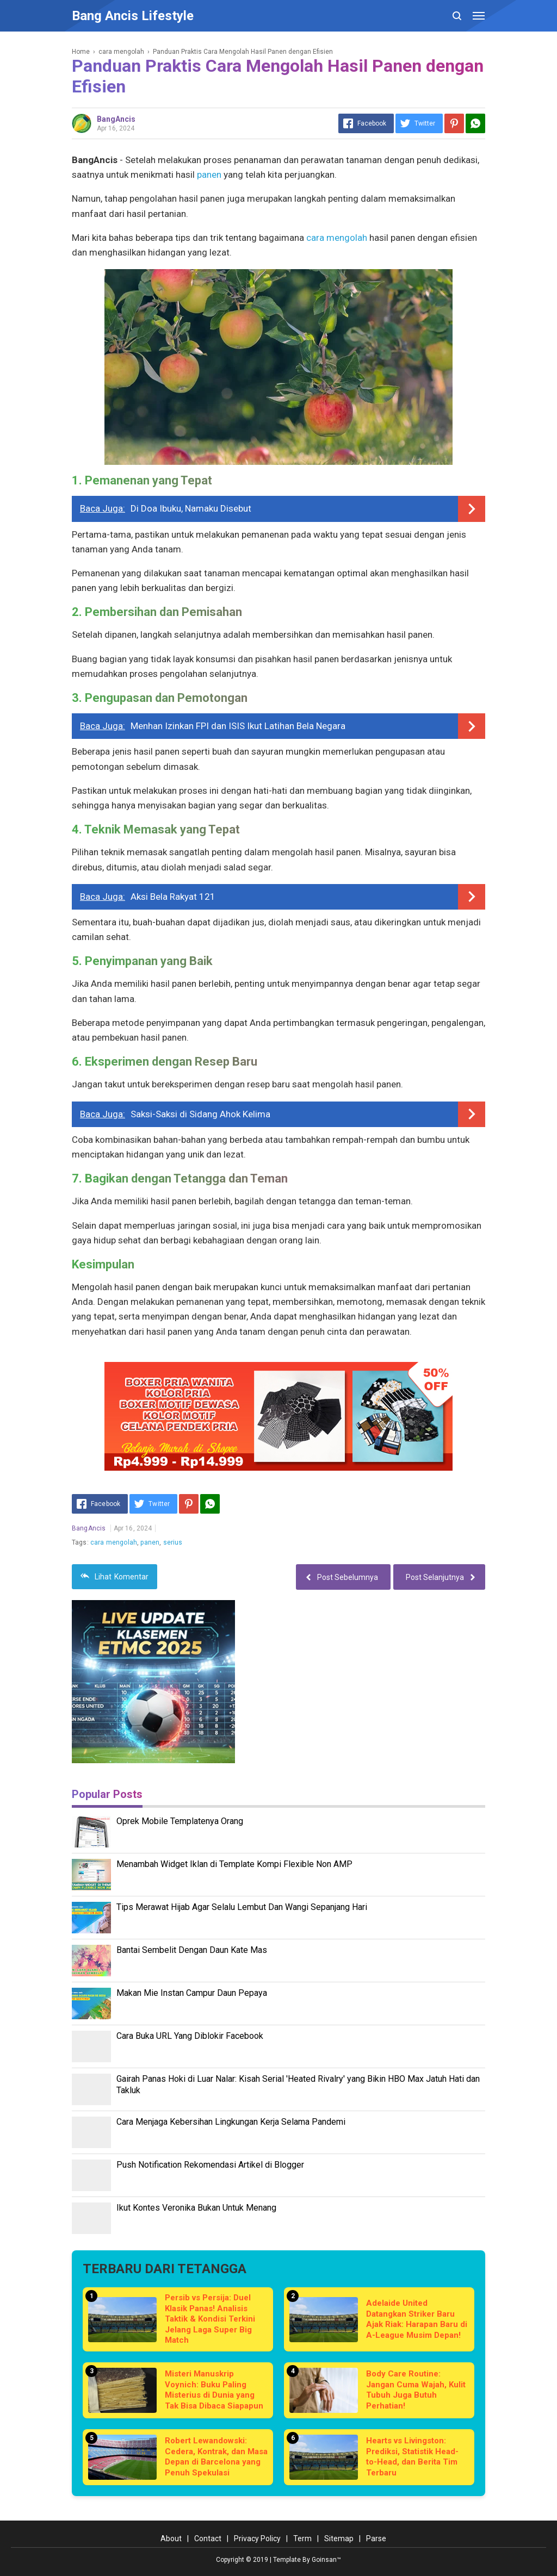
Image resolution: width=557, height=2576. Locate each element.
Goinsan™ (326, 2559)
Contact (207, 2538)
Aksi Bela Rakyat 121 (173, 896)
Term (302, 2538)
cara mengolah (336, 237)
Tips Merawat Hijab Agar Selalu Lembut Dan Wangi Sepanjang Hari (241, 1907)
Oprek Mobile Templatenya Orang (179, 1821)
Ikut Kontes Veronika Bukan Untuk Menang (196, 2207)
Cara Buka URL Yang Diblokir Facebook (189, 2036)
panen (209, 174)
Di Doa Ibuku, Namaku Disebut (191, 508)
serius (173, 1542)
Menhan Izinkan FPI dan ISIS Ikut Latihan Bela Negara (238, 725)
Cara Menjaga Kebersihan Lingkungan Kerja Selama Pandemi (230, 2122)
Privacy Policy (257, 2538)
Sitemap (339, 2538)
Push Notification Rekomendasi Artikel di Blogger (210, 2165)
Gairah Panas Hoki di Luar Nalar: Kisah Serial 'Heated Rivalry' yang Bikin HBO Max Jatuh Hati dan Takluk (298, 2084)
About (171, 2538)
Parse (376, 2538)
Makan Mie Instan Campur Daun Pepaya (191, 1993)
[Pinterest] (454, 123)
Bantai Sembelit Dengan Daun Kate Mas (191, 1950)
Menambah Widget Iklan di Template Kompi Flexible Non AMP (234, 1864)
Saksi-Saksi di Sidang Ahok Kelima (200, 1114)
